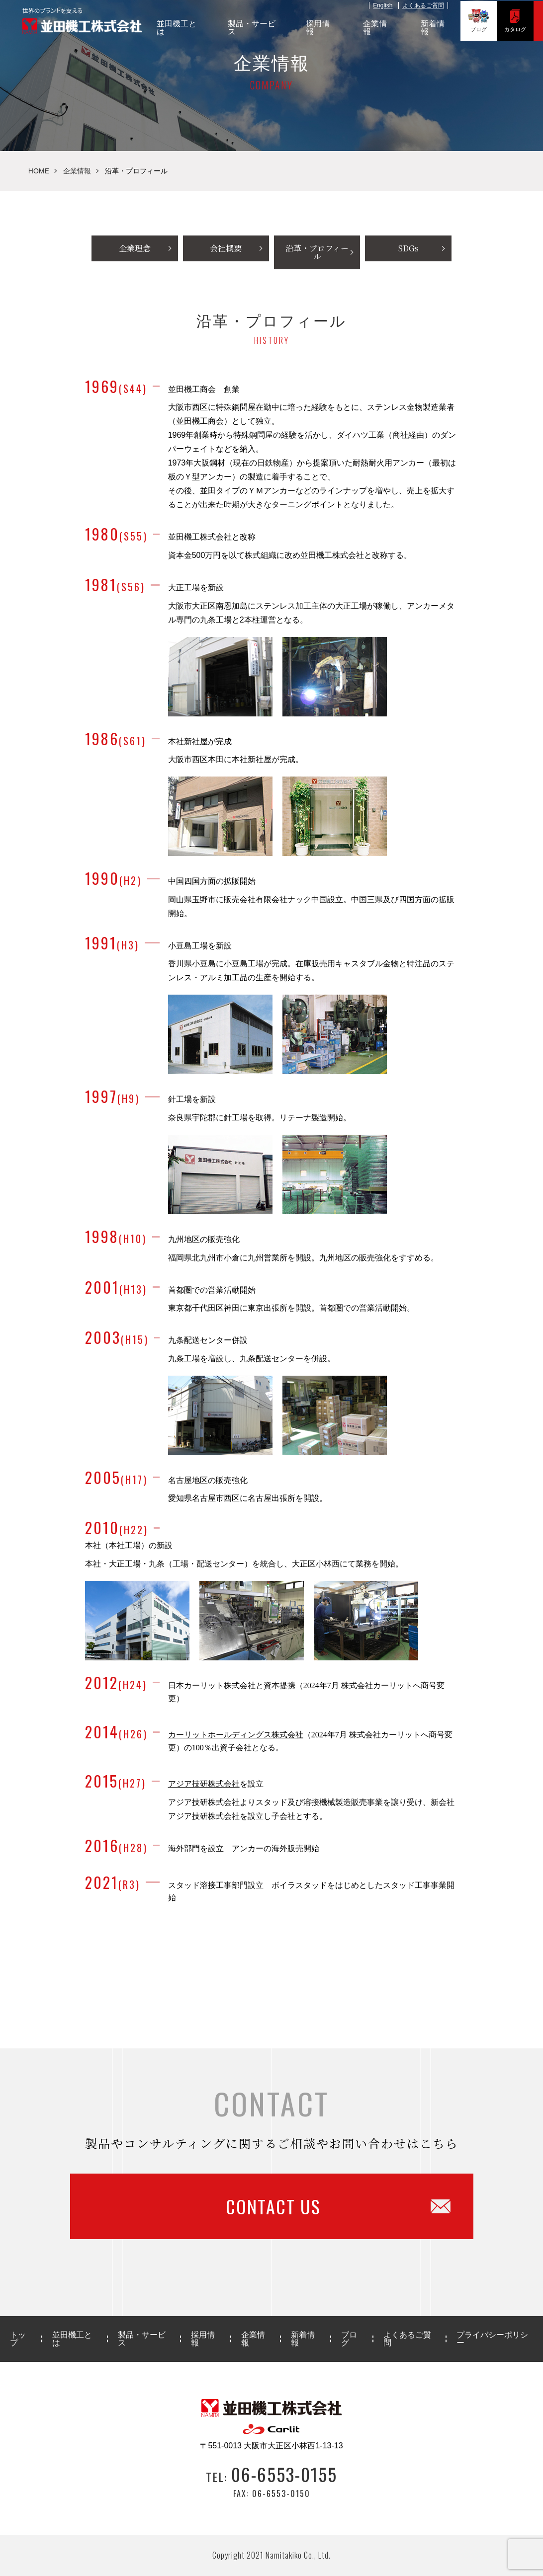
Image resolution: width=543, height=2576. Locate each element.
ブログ (480, 19)
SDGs (408, 248)
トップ (18, 2339)
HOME (38, 171)
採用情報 (320, 26)
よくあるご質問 (425, 4)
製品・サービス (254, 26)
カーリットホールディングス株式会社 (235, 1734)
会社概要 (226, 248)
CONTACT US (329, 2206)
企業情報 (377, 26)
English (384, 4)
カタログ (517, 19)
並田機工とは (179, 26)
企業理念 (135, 248)
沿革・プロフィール (317, 252)
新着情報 (435, 26)
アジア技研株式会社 (204, 1784)
